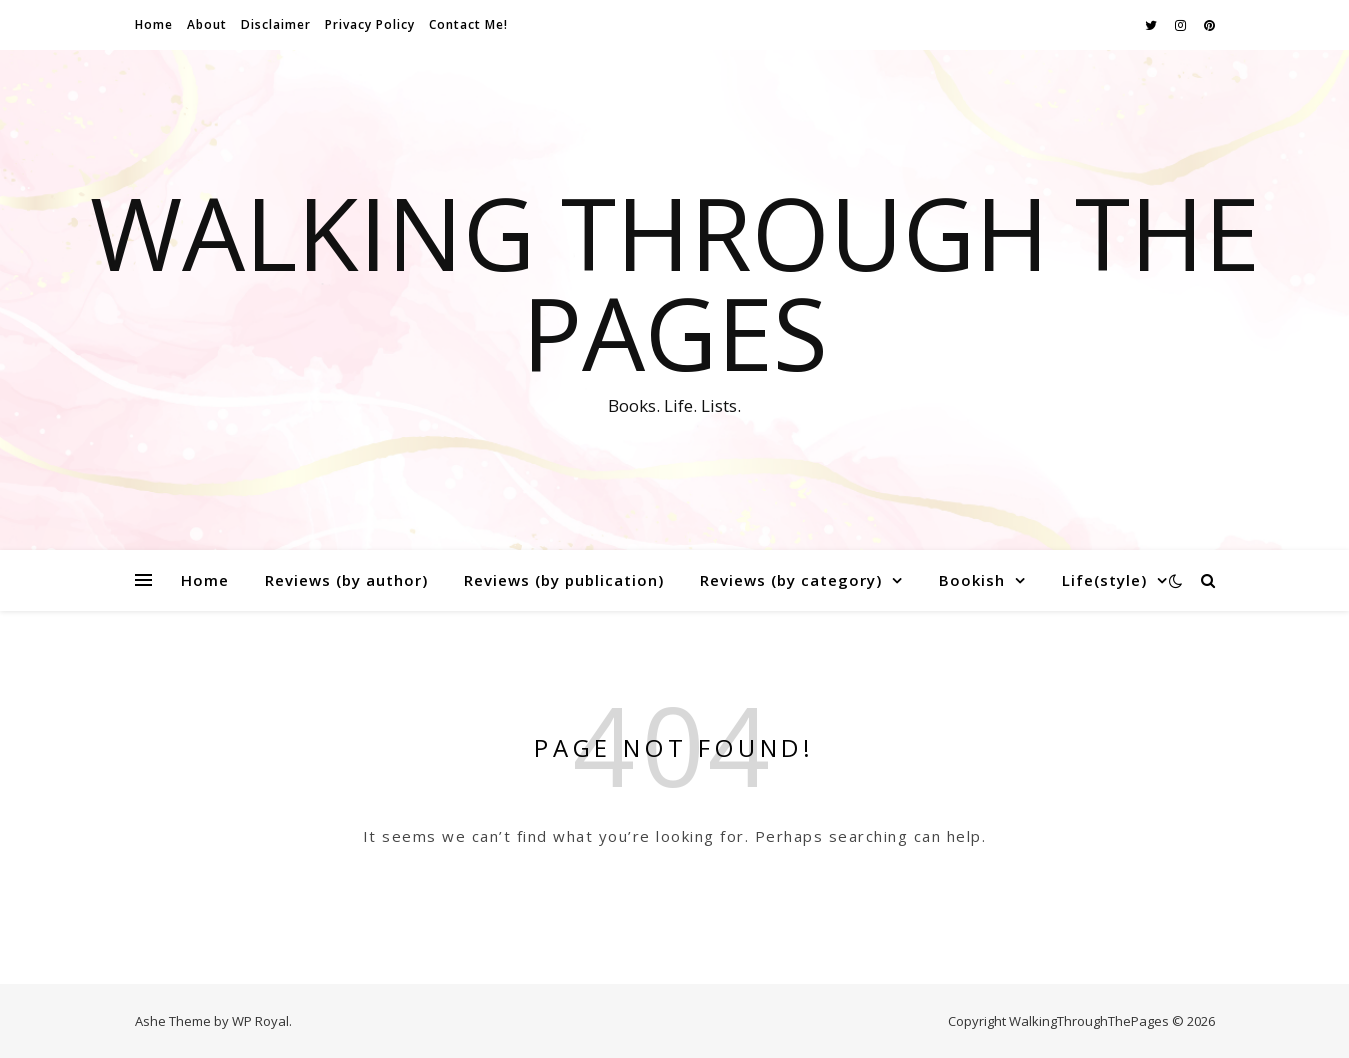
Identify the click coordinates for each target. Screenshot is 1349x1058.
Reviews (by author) (346, 580)
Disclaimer (276, 24)
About (207, 24)
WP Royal (260, 1021)
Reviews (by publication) (564, 580)
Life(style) (1104, 580)
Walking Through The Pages (675, 282)
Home (154, 24)
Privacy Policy (370, 24)
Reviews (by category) (791, 580)
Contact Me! (468, 24)
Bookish (972, 580)
